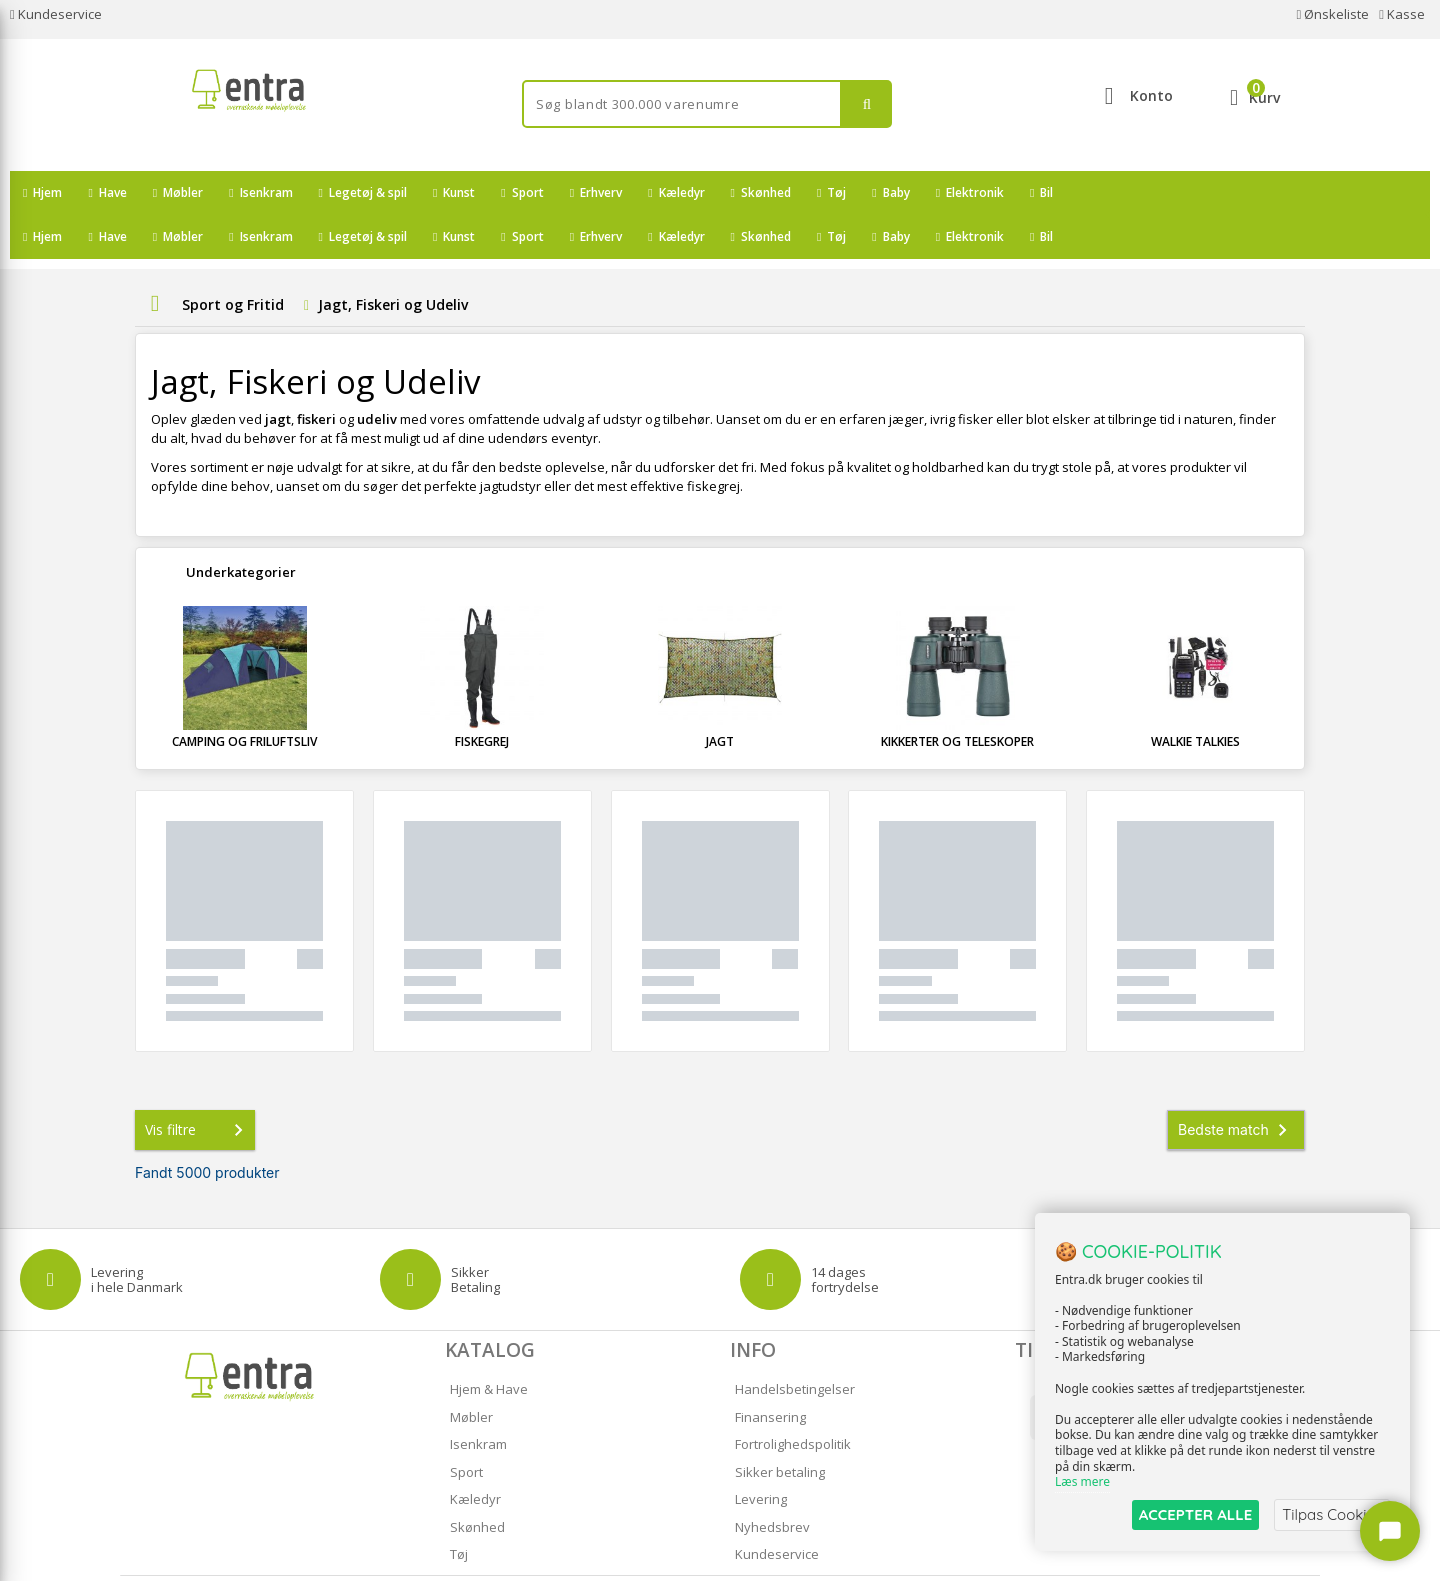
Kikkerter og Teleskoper (957, 697)
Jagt (720, 697)
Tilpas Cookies (1332, 1514)
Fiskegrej (482, 697)
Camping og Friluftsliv (244, 697)
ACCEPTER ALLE (1195, 1514)
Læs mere (1082, 1482)
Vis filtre (198, 1086)
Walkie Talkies (1195, 697)
